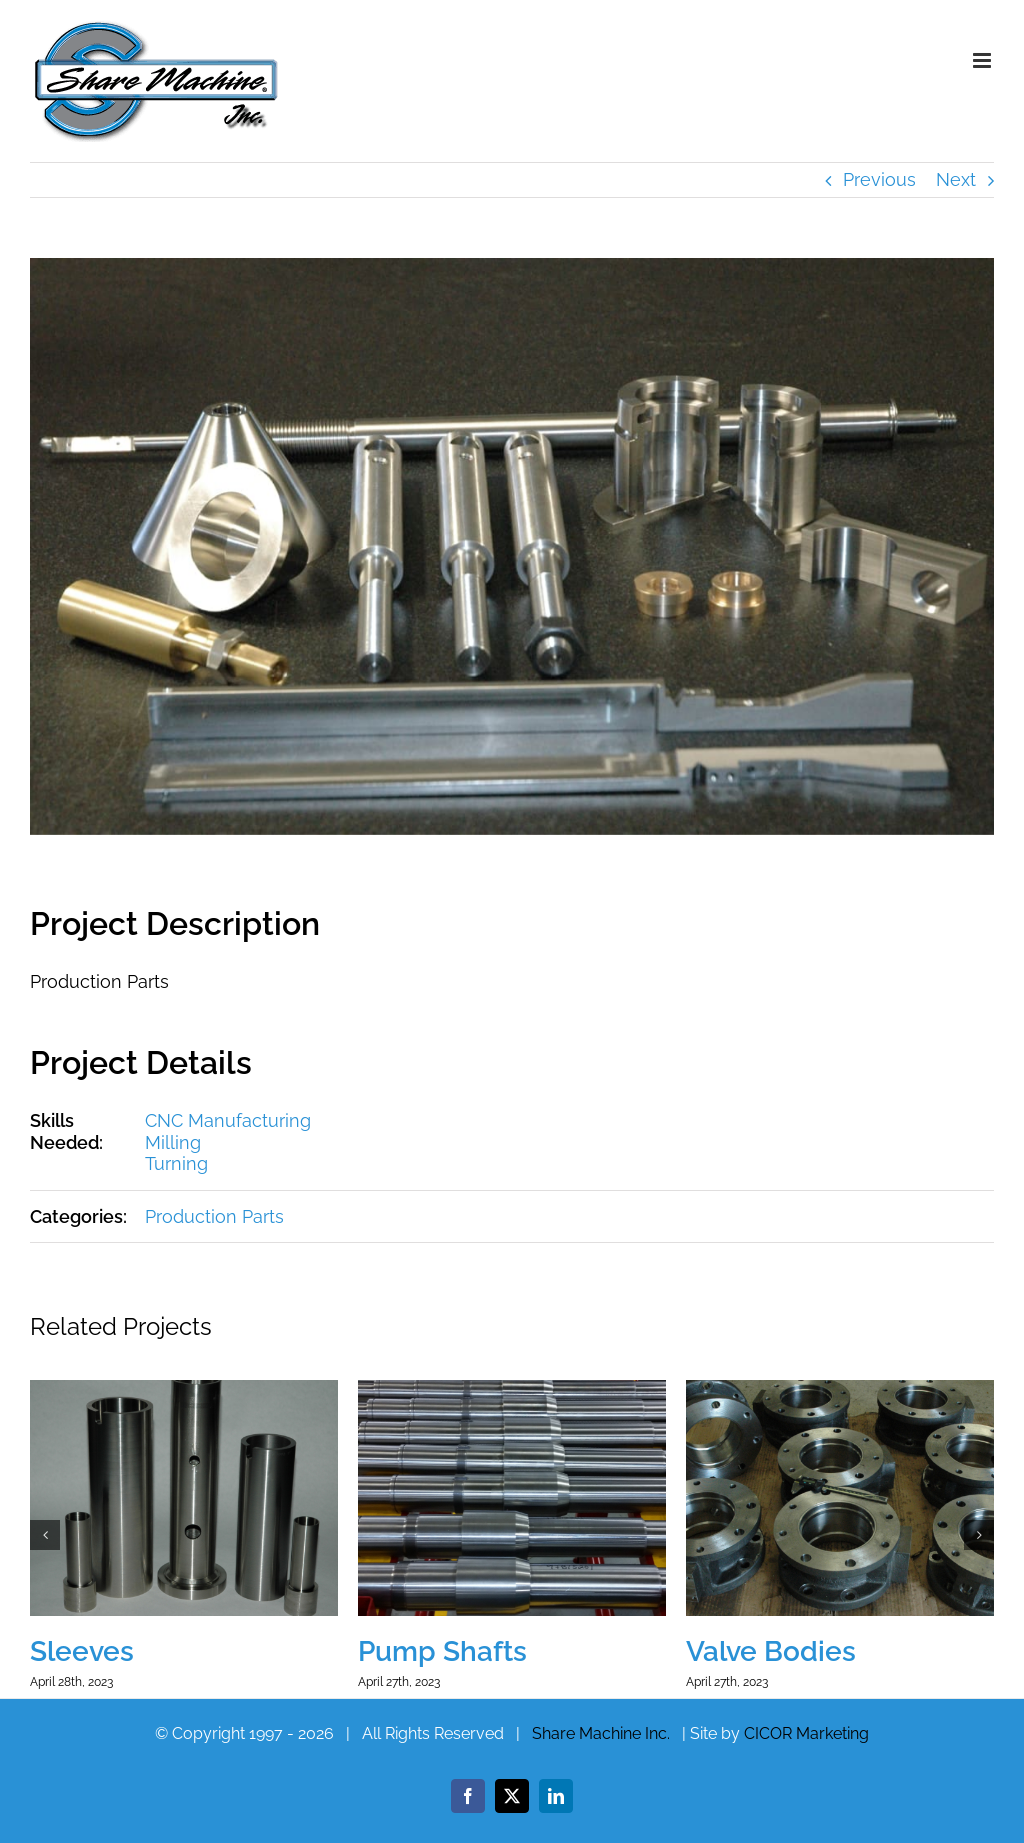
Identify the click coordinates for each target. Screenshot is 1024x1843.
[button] (45, 1535)
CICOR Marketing (806, 1733)
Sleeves (82, 1651)
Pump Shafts (442, 1651)
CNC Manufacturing (228, 1120)
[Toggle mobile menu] (983, 60)
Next (956, 179)
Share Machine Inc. (601, 1733)
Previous (879, 179)
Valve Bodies (771, 1651)
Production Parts (214, 1216)
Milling (173, 1142)
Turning (176, 1163)
